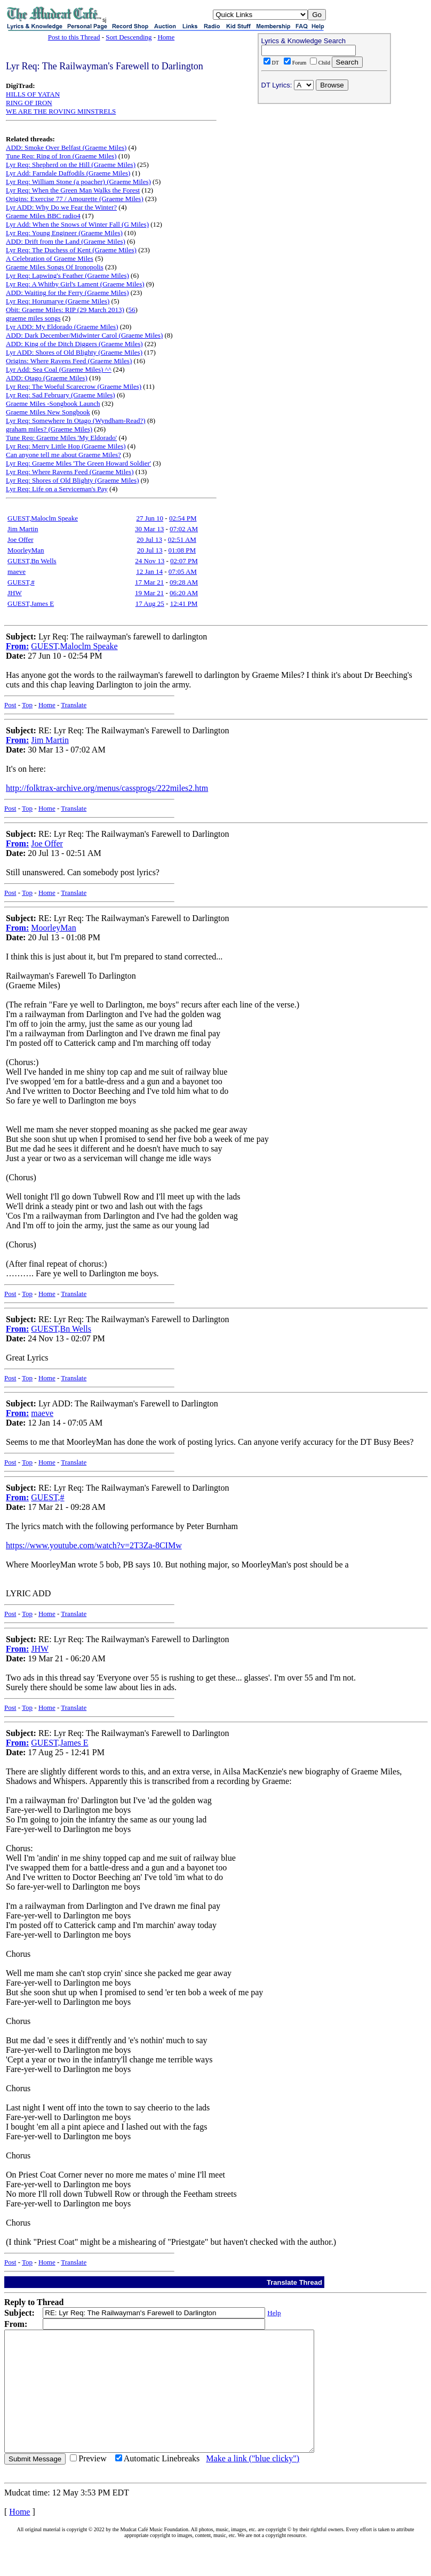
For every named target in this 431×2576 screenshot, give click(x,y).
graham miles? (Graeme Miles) (49, 429)
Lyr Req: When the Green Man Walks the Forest (73, 190)
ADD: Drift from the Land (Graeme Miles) (65, 241)
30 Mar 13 (149, 529)
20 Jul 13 (149, 539)
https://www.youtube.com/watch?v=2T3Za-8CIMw (94, 1545)
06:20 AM (184, 593)
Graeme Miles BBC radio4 (43, 216)
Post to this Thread (74, 37)
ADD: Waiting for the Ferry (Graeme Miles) (67, 293)
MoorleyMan (25, 550)
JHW (14, 593)
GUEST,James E (30, 603)
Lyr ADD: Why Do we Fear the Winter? (61, 207)
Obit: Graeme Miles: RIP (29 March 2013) (65, 310)
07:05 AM (183, 571)
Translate (73, 705)
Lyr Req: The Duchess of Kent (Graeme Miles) (71, 250)
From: (17, 646)
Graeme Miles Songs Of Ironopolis (54, 267)
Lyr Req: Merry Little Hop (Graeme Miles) (66, 446)
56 (132, 310)
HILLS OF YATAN (33, 94)
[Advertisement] (324, 176)
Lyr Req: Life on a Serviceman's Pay (57, 489)
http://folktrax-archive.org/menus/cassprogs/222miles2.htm (107, 788)
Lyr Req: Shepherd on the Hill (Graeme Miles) (70, 165)
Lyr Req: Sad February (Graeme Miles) (60, 395)
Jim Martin (22, 529)
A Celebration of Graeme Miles (49, 258)
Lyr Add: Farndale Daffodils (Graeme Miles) (68, 173)
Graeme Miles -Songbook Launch (53, 403)
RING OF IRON (29, 103)
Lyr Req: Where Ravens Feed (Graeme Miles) (69, 472)
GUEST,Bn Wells (32, 561)
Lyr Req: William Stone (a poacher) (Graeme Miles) (78, 182)
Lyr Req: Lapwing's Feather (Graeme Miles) (67, 275)
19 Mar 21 (149, 593)
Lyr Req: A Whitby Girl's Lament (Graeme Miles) (75, 284)
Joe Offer (20, 539)
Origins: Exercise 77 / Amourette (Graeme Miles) (74, 199)
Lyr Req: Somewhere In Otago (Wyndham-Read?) (76, 421)
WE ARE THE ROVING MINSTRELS (61, 111)
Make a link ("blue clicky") (252, 2482)
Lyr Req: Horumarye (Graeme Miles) (57, 301)
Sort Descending (128, 37)
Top (27, 705)
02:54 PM (183, 518)
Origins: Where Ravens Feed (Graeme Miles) (69, 361)
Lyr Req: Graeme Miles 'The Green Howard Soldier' (78, 463)
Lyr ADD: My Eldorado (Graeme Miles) (62, 327)
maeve (16, 571)
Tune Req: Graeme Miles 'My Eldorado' (61, 438)
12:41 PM (184, 603)
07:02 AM (184, 529)
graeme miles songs (33, 318)
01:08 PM (182, 550)
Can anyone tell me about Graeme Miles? (63, 455)
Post (10, 705)
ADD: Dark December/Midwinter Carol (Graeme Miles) (84, 335)
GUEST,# (21, 582)
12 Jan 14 (149, 571)
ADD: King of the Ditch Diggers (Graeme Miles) (74, 344)
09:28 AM (184, 582)
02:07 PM (184, 561)
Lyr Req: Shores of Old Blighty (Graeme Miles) (72, 480)
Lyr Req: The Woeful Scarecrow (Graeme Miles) (73, 386)
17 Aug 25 (149, 603)
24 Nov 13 (149, 561)
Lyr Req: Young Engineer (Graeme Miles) (64, 233)
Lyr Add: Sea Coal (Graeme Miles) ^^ (58, 369)
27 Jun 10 (150, 518)
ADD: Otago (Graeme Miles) (46, 378)
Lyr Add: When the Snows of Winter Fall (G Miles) (77, 224)
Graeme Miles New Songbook (48, 412)
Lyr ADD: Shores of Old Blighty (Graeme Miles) (74, 352)
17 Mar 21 (149, 582)
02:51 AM (182, 539)
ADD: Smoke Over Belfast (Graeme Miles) (66, 147)
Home (165, 37)
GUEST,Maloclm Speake (42, 518)
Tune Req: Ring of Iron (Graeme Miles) (61, 156)
